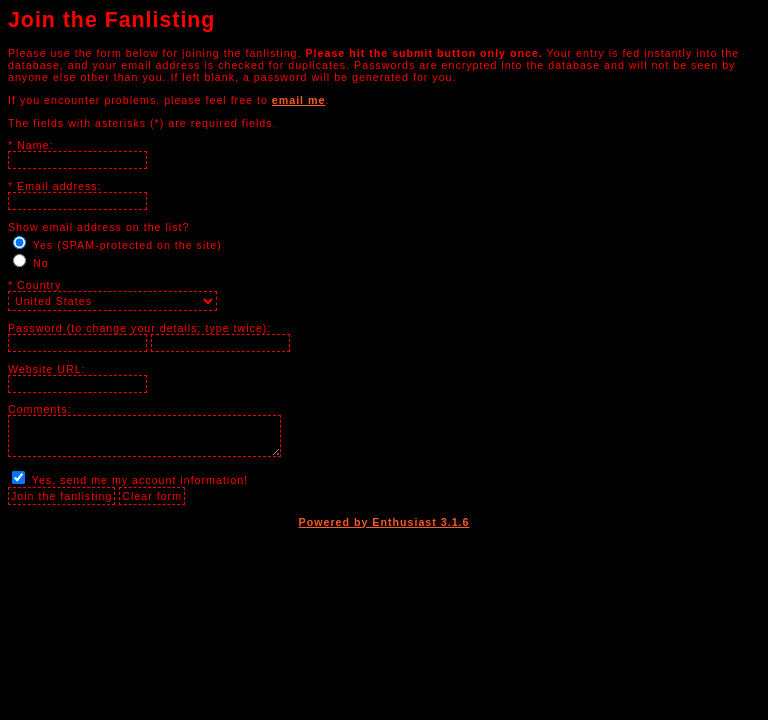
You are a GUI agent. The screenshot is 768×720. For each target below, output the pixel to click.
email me (299, 100)
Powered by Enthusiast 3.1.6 (384, 522)
